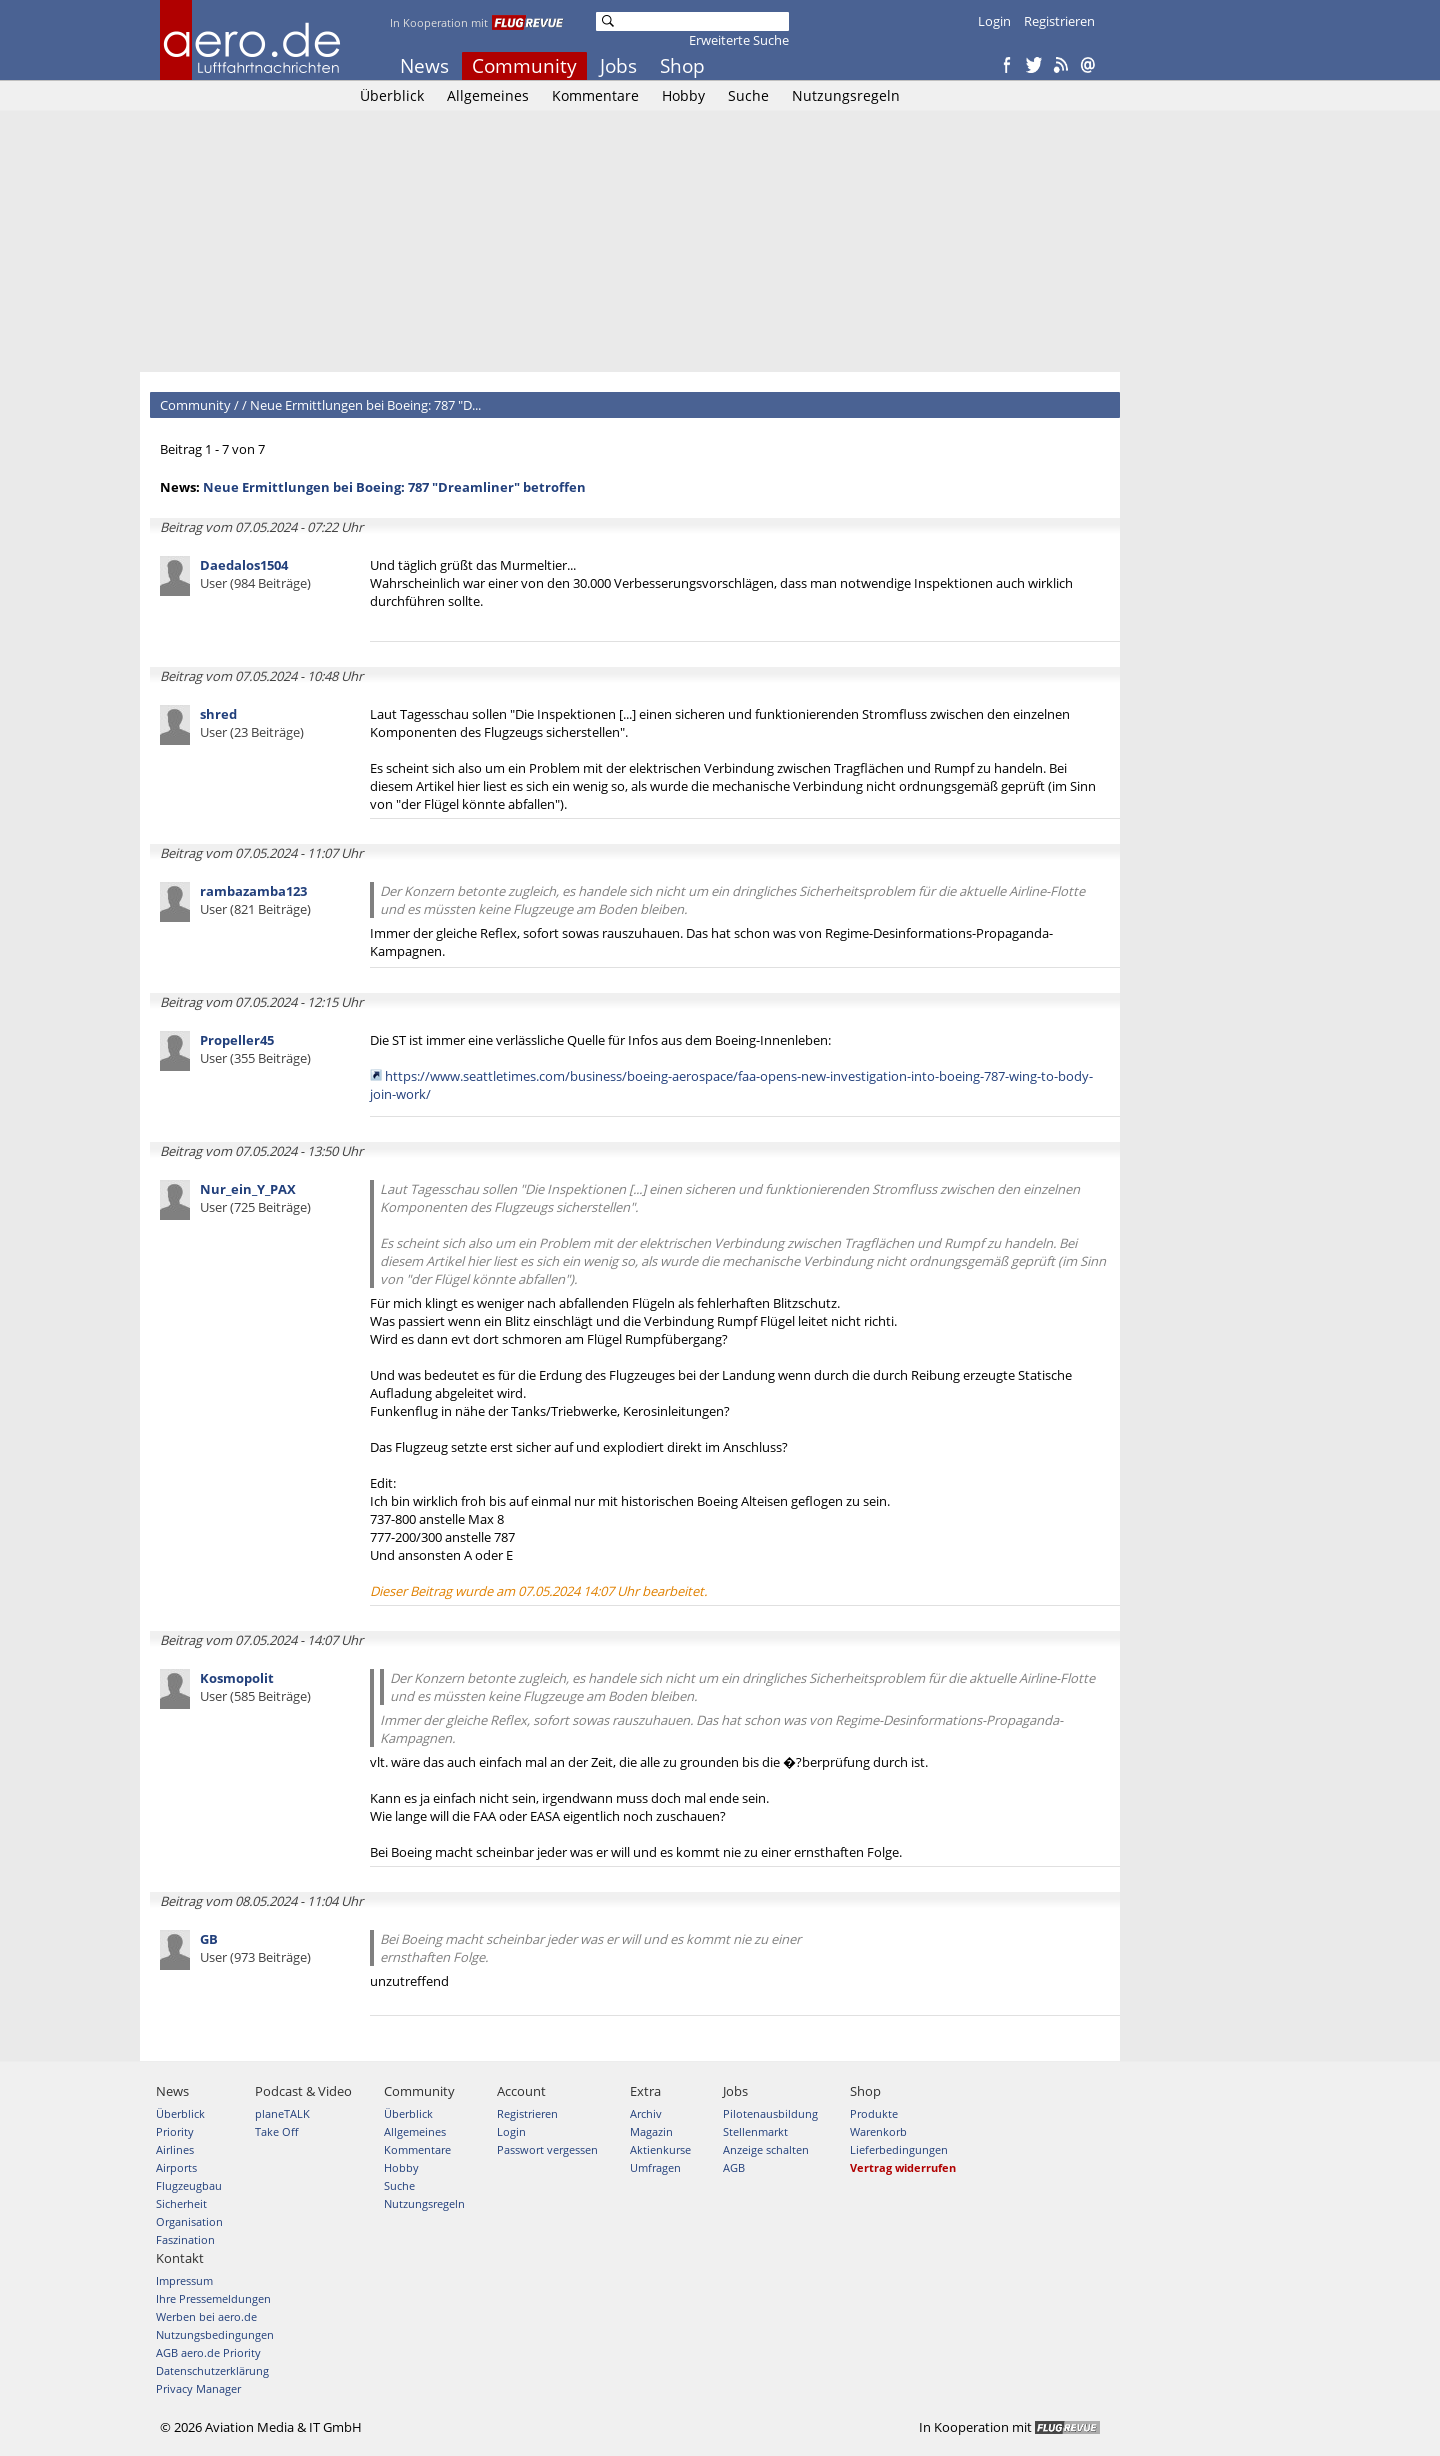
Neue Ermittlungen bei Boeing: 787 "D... (365, 405)
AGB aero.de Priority (208, 2352)
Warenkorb (878, 2131)
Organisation (189, 2221)
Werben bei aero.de (206, 2316)
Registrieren (1059, 21)
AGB (734, 2167)
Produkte (874, 2113)
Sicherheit (181, 2203)
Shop (682, 66)
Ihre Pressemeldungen (213, 2298)
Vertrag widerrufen (903, 2167)
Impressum (184, 2280)
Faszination (185, 2239)
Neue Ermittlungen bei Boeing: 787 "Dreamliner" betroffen (394, 487)
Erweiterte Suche (739, 40)
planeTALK (282, 2113)
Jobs (618, 66)
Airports (176, 2167)
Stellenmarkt (755, 2131)
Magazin (651, 2131)
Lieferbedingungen (899, 2149)
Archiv (646, 2113)
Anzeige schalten (766, 2149)
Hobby (683, 95)
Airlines (175, 2149)
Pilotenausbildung (770, 2113)
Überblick (392, 95)
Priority (175, 2131)
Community (524, 66)
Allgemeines (488, 95)
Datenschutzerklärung (212, 2370)
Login (994, 21)
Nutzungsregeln (846, 95)
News (424, 66)
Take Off (276, 2131)
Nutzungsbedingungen (215, 2334)
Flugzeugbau (189, 2185)
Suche (748, 95)
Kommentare (595, 95)
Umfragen (655, 2167)
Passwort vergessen (547, 2149)
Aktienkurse (660, 2149)
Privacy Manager (198, 2388)
